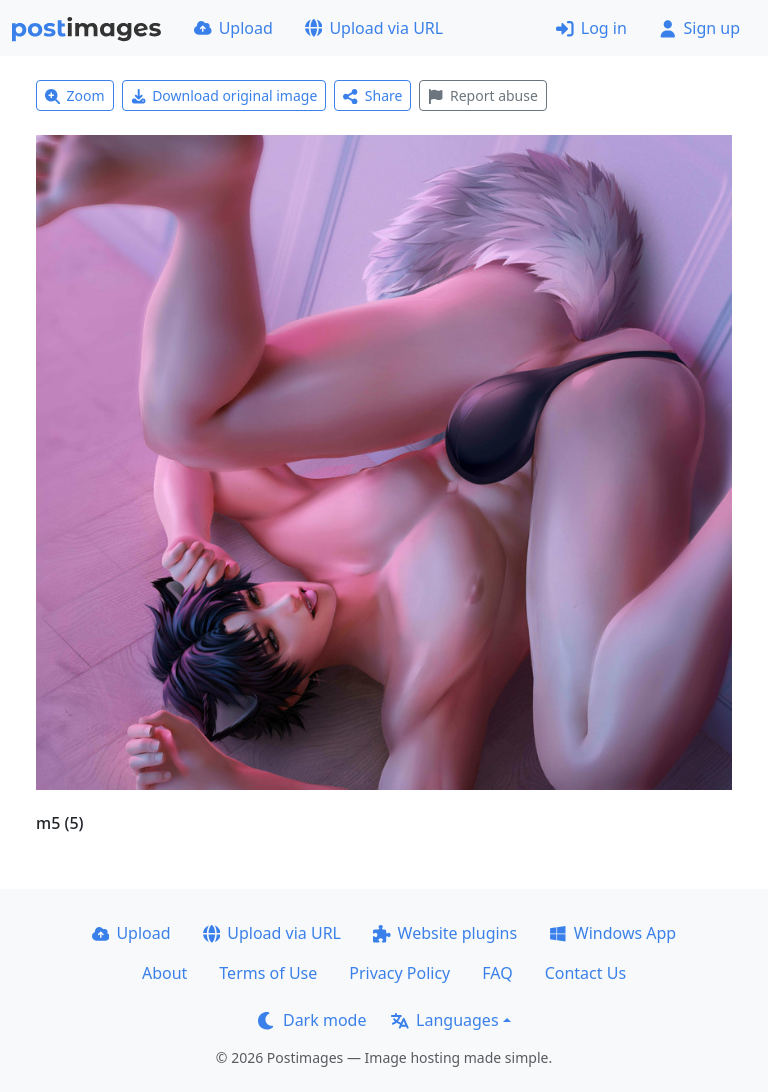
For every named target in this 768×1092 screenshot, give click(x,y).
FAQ (497, 973)
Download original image (224, 95)
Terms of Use (268, 973)
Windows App (612, 933)
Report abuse (482, 95)
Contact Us (585, 973)
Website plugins (445, 933)
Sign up (699, 28)
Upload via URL (374, 28)
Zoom (75, 95)
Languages (444, 1020)
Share (372, 95)
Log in (591, 28)
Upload (233, 28)
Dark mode (312, 1020)
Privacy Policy (399, 973)
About (164, 973)
